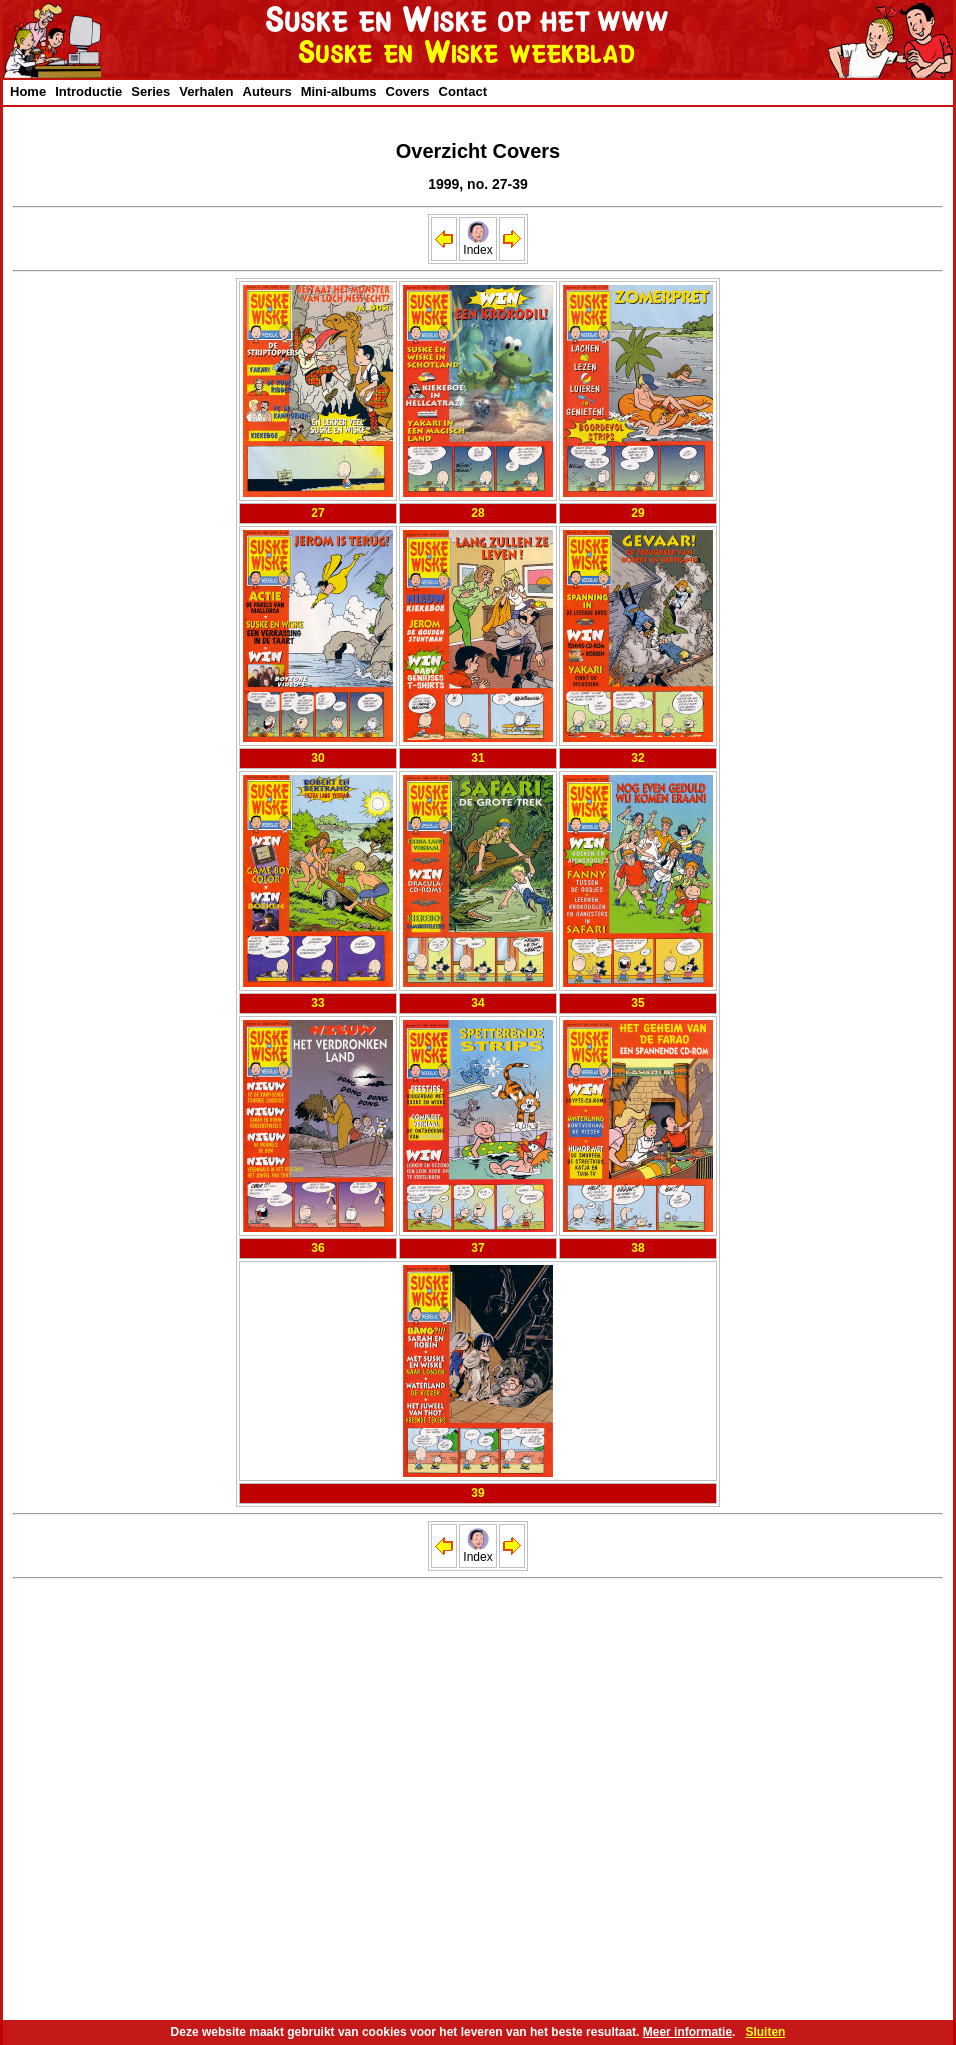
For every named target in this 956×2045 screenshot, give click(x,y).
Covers (408, 91)
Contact (463, 91)
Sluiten (765, 2032)
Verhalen (206, 91)
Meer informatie (687, 2032)
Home (28, 91)
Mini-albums (339, 91)
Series (150, 91)
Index (477, 244)
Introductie (88, 91)
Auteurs (267, 91)
